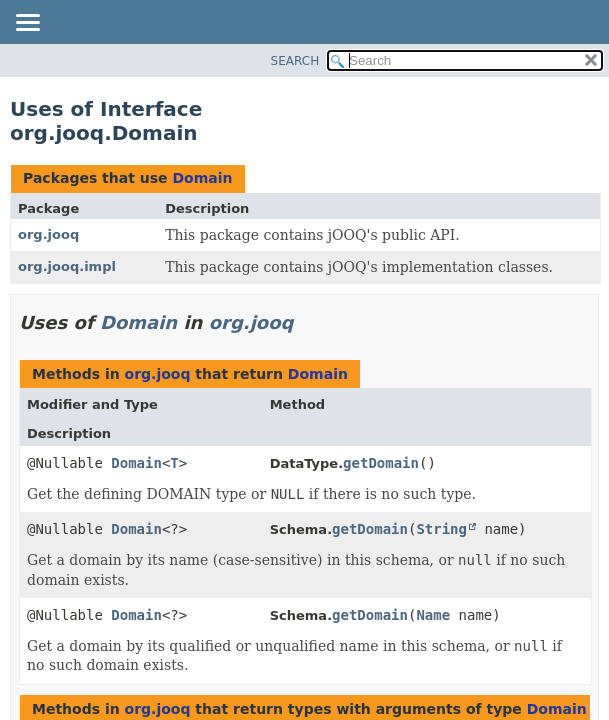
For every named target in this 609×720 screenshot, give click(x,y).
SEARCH (295, 61)
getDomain (381, 463)
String (441, 529)
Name (433, 615)
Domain (202, 178)
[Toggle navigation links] (27, 24)
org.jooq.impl (67, 266)
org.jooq (48, 234)
